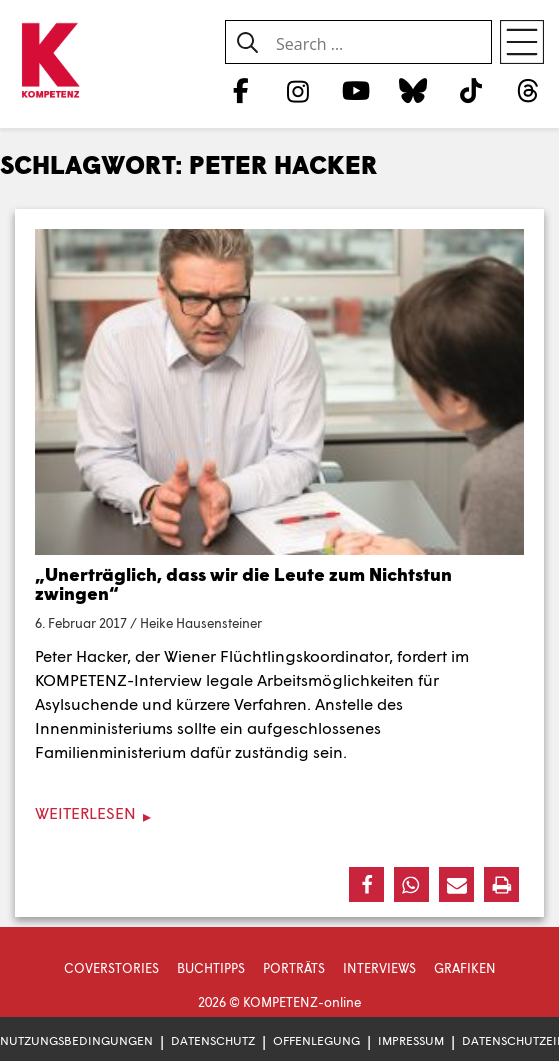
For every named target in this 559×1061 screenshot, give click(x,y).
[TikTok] (470, 90)
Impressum (411, 1040)
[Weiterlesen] (279, 813)
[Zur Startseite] (50, 61)
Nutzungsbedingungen (76, 1040)
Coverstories (111, 968)
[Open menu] (522, 42)
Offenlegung (316, 1040)
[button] (366, 884)
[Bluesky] (413, 90)
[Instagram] (298, 90)
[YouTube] (355, 90)
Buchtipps (211, 968)
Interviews (379, 968)
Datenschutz (213, 1040)
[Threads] (528, 90)
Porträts (294, 968)
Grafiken (465, 968)
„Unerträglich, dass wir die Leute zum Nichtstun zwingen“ (243, 584)
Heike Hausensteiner (201, 623)
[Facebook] (240, 90)
